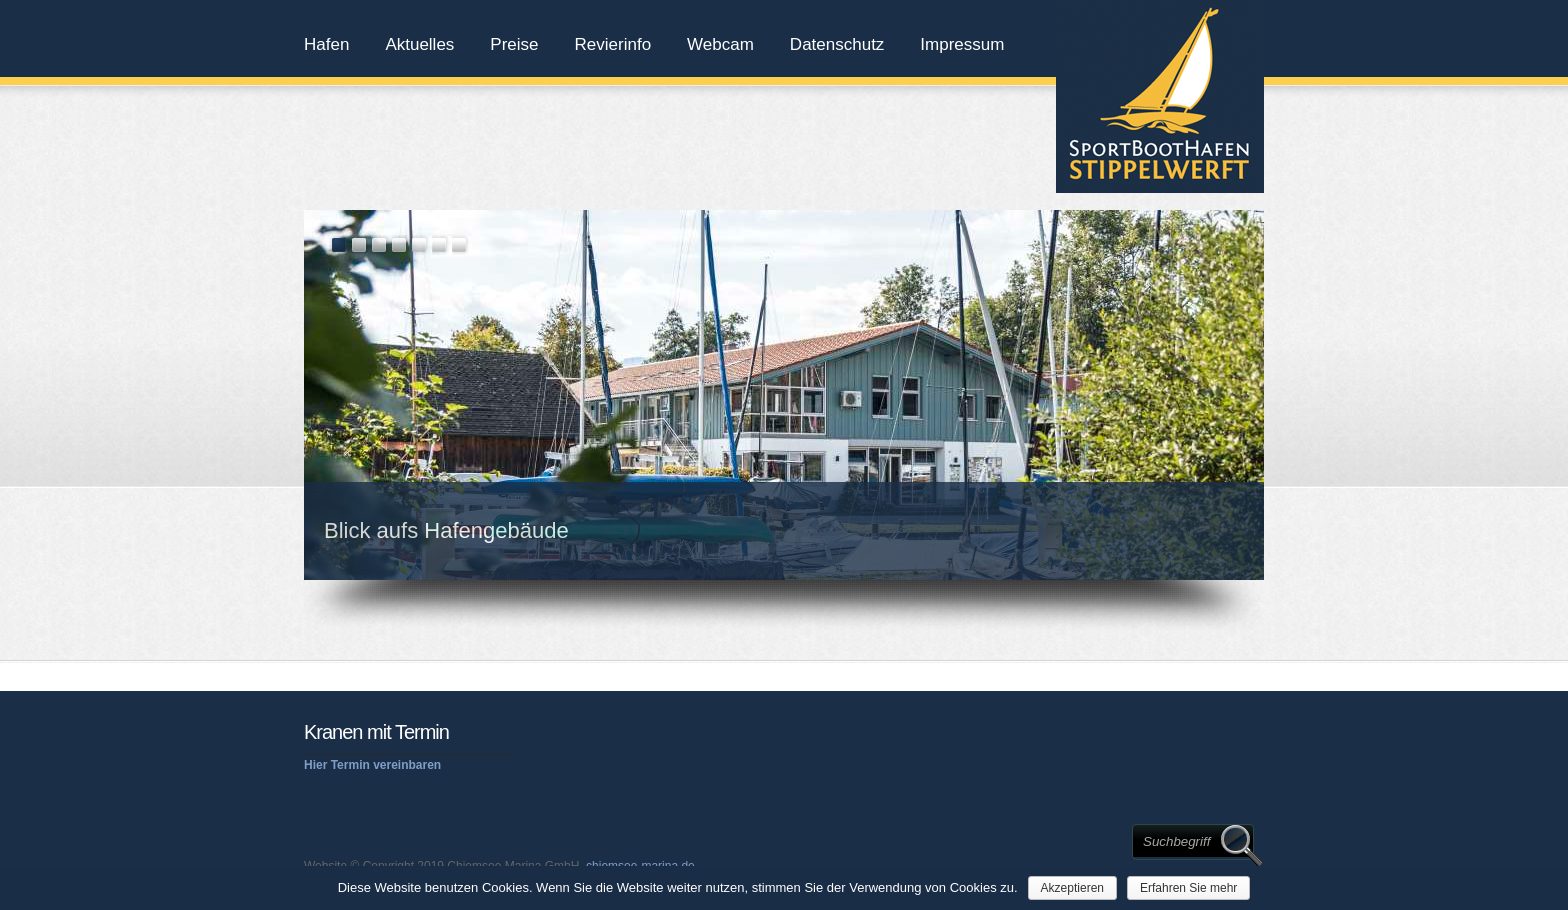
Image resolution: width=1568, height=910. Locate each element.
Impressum (962, 44)
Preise (514, 44)
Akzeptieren (1072, 888)
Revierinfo (613, 44)
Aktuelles (419, 44)
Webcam (720, 44)
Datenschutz (837, 44)
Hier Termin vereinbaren (372, 765)
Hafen (326, 44)
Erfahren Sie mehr (1188, 888)
